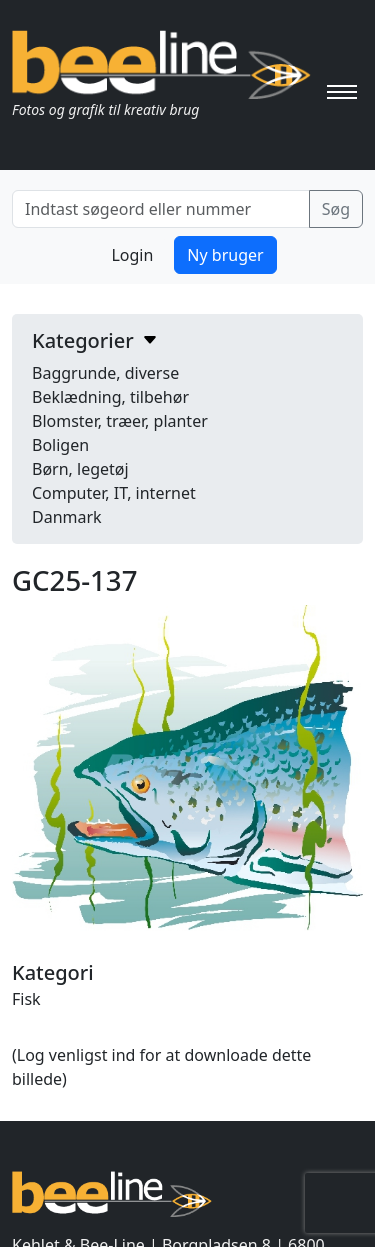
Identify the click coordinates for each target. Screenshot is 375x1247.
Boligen (60, 445)
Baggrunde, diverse (105, 373)
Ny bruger (225, 255)
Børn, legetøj (80, 469)
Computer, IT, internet (114, 493)
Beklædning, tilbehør (110, 397)
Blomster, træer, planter (120, 421)
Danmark (67, 517)
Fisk (26, 999)
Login (132, 255)
